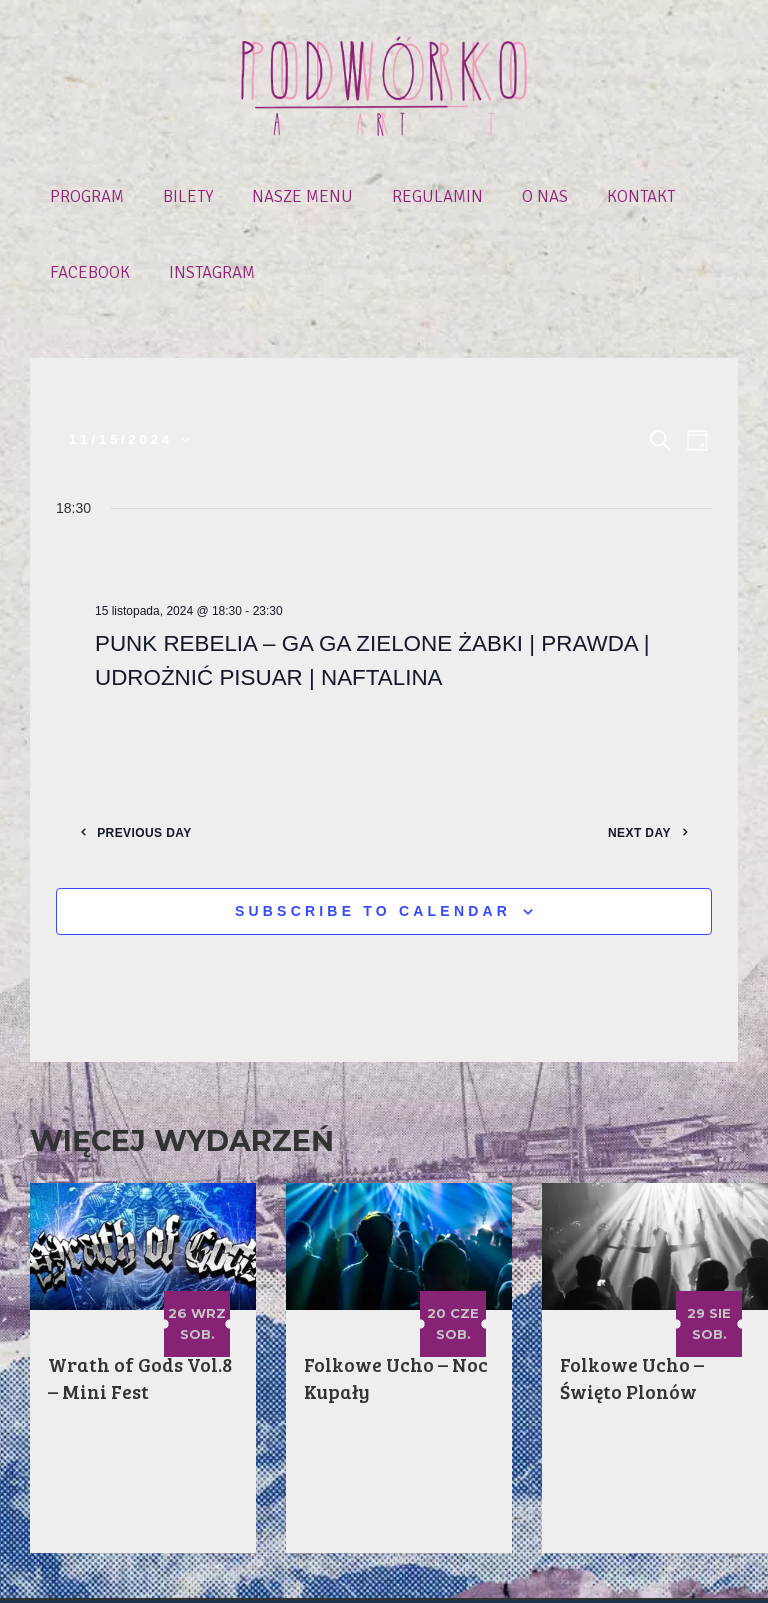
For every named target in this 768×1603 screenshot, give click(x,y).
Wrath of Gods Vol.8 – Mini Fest (142, 1301)
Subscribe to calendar (373, 835)
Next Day (623, 756)
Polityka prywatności (463, 1574)
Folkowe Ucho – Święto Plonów (633, 1301)
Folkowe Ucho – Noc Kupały (397, 1301)
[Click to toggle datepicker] (129, 364)
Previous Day (160, 756)
